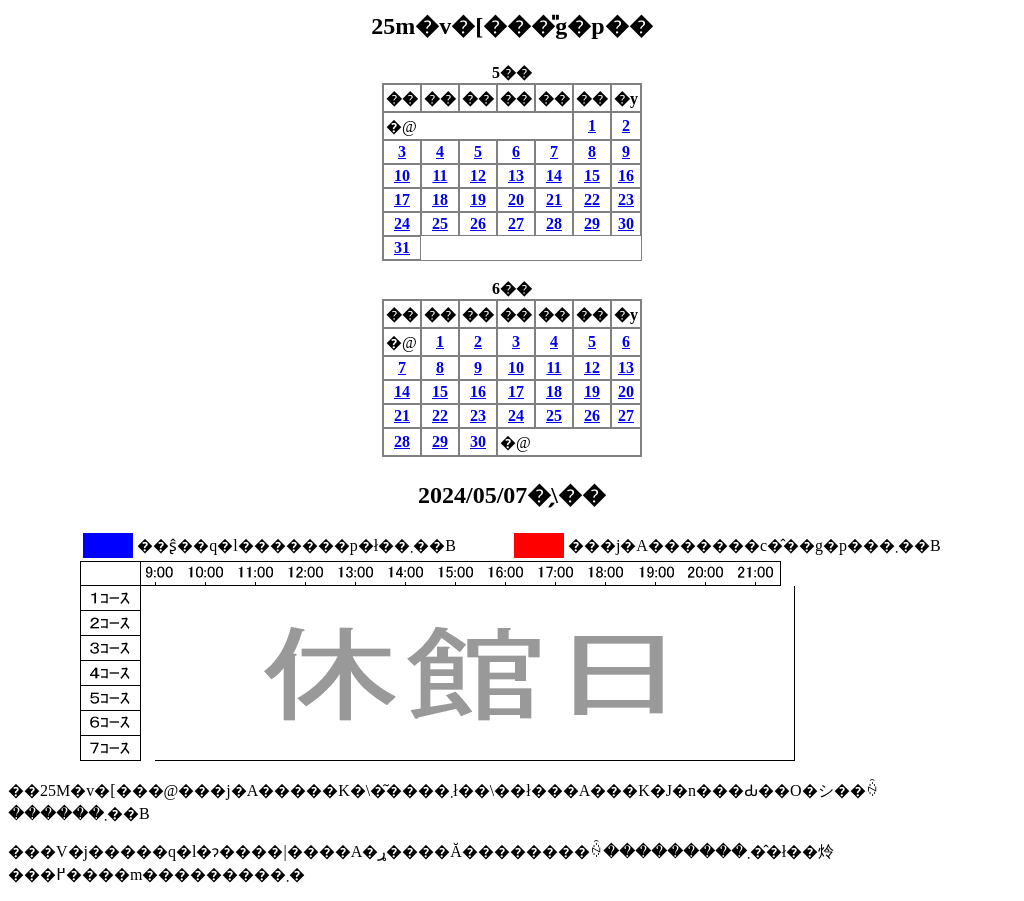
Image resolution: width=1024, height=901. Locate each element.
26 (478, 223)
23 (626, 199)
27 (516, 223)
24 (402, 223)
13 (516, 175)
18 (440, 199)
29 (592, 223)
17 (402, 199)
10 (402, 175)
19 (478, 199)
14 (554, 175)
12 (478, 175)
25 (440, 223)
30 (626, 223)
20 (516, 199)
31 (402, 247)
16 (626, 175)
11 (439, 175)
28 (554, 223)
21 (554, 199)
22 (592, 199)
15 (592, 175)
